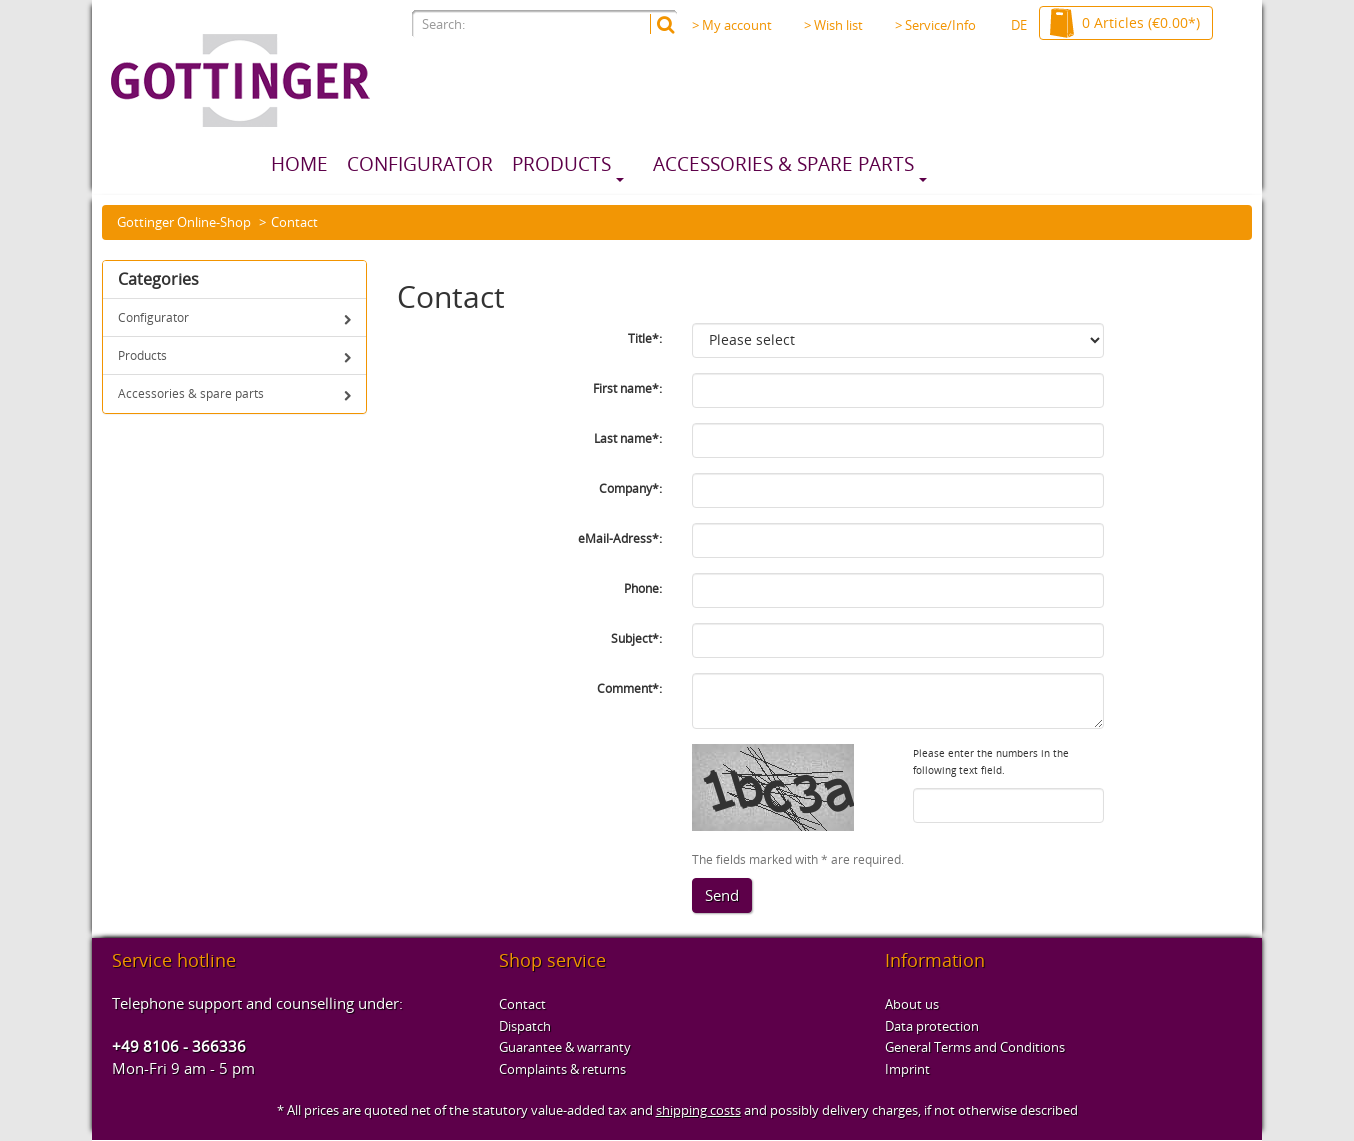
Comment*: (629, 688)
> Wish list (833, 25)
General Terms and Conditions (975, 1047)
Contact (522, 1004)
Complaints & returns (562, 1069)
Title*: (645, 338)
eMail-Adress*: (620, 538)
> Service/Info (941, 25)
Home (299, 164)
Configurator (420, 164)
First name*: (627, 388)
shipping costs (698, 1110)
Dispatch (525, 1026)
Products (561, 164)
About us (912, 1004)
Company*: (630, 488)
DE (1019, 25)
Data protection (932, 1026)
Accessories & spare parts (783, 164)
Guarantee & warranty (565, 1047)
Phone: (643, 588)
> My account (732, 25)
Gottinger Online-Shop (184, 222)
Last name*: (628, 438)
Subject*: (636, 638)
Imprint (907, 1069)
